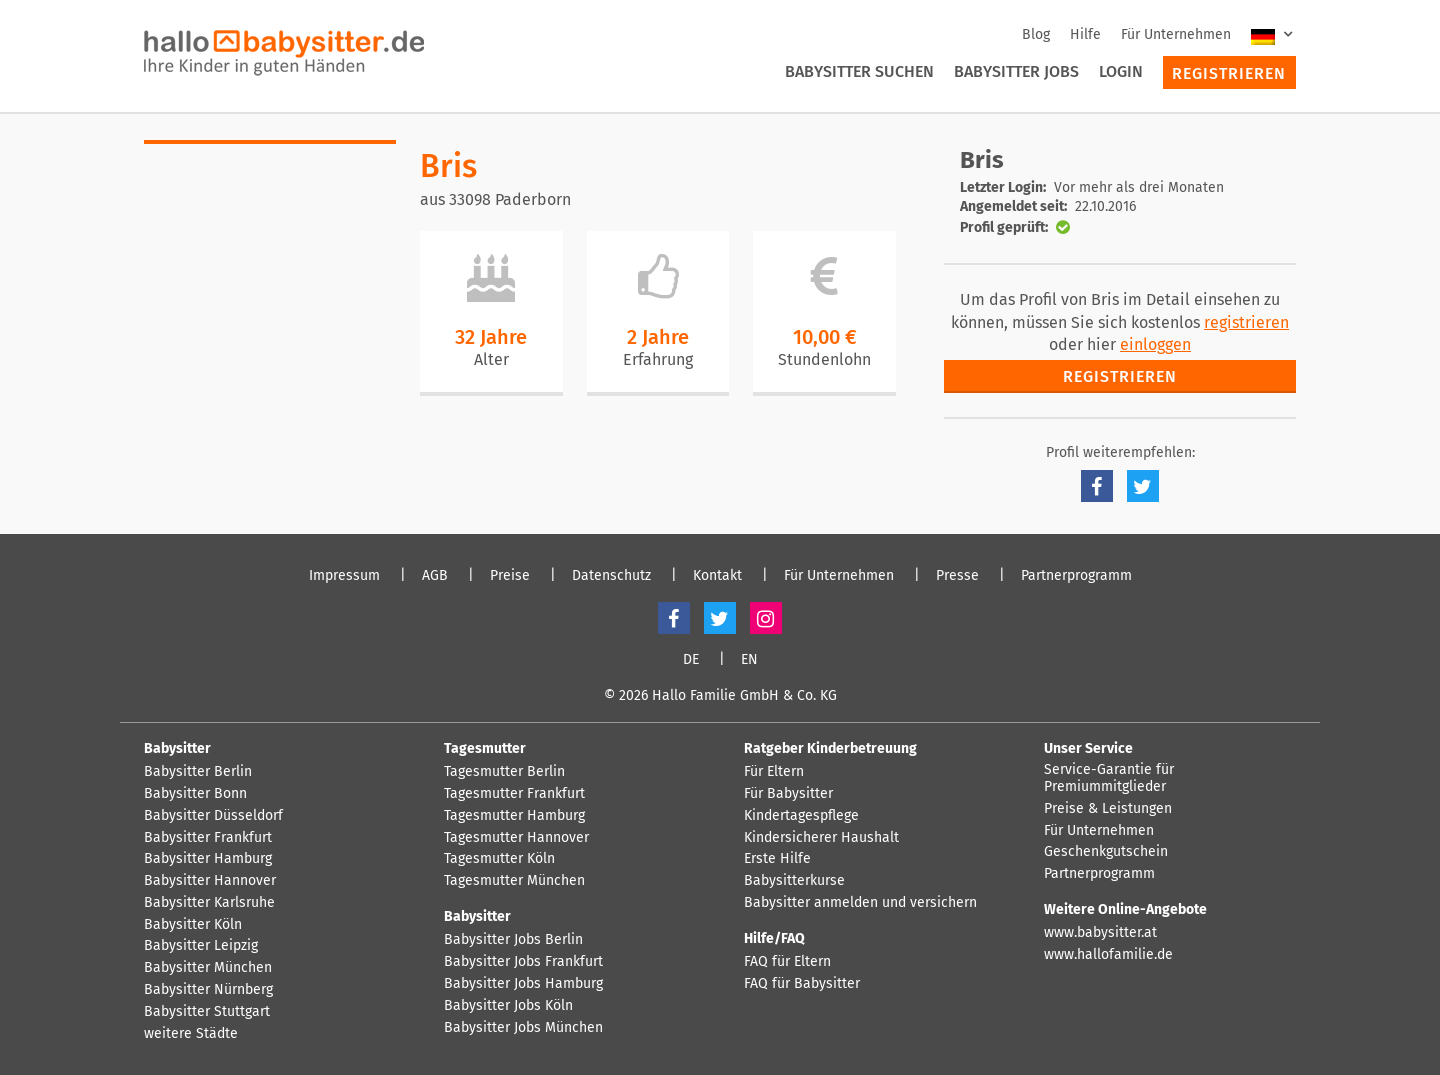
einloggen (1155, 344)
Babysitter (177, 748)
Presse (957, 576)
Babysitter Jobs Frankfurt (523, 962)
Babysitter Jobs (1016, 71)
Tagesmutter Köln (499, 859)
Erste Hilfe (777, 859)
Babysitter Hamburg (208, 859)
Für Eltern (774, 772)
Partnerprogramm (1076, 576)
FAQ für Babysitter (802, 984)
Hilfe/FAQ (774, 938)
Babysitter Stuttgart (207, 1012)
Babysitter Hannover (210, 881)
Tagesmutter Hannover (516, 838)
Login (1121, 71)
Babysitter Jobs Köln (508, 1006)
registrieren (1246, 322)
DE (691, 660)
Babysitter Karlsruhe (209, 903)
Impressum (344, 576)
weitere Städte (191, 1034)
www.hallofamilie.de (1108, 955)
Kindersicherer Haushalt (821, 838)
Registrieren (1229, 73)
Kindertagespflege (801, 816)
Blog (1036, 34)
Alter (491, 359)
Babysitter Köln (193, 925)
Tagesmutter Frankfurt (514, 794)
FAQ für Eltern (787, 962)
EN (749, 660)
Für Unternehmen (1176, 34)
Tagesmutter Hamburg (514, 816)
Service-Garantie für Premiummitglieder (1109, 778)
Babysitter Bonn (195, 794)
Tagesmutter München (514, 881)
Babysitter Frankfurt (208, 838)
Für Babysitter (788, 794)
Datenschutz (611, 576)
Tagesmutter (485, 748)
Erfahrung (658, 359)
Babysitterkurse (794, 881)
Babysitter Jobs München (523, 1028)
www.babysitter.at (1100, 933)
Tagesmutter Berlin (504, 772)
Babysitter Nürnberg (208, 990)
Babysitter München (208, 968)
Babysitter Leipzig (201, 946)
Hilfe (1085, 34)
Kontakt (717, 576)
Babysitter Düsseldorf (213, 816)
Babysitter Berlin (198, 772)
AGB (435, 576)
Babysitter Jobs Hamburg (523, 984)
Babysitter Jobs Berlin (513, 940)
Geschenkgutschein (1106, 852)
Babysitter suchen (859, 71)
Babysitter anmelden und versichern (860, 903)
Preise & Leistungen (1108, 809)
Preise (510, 576)
